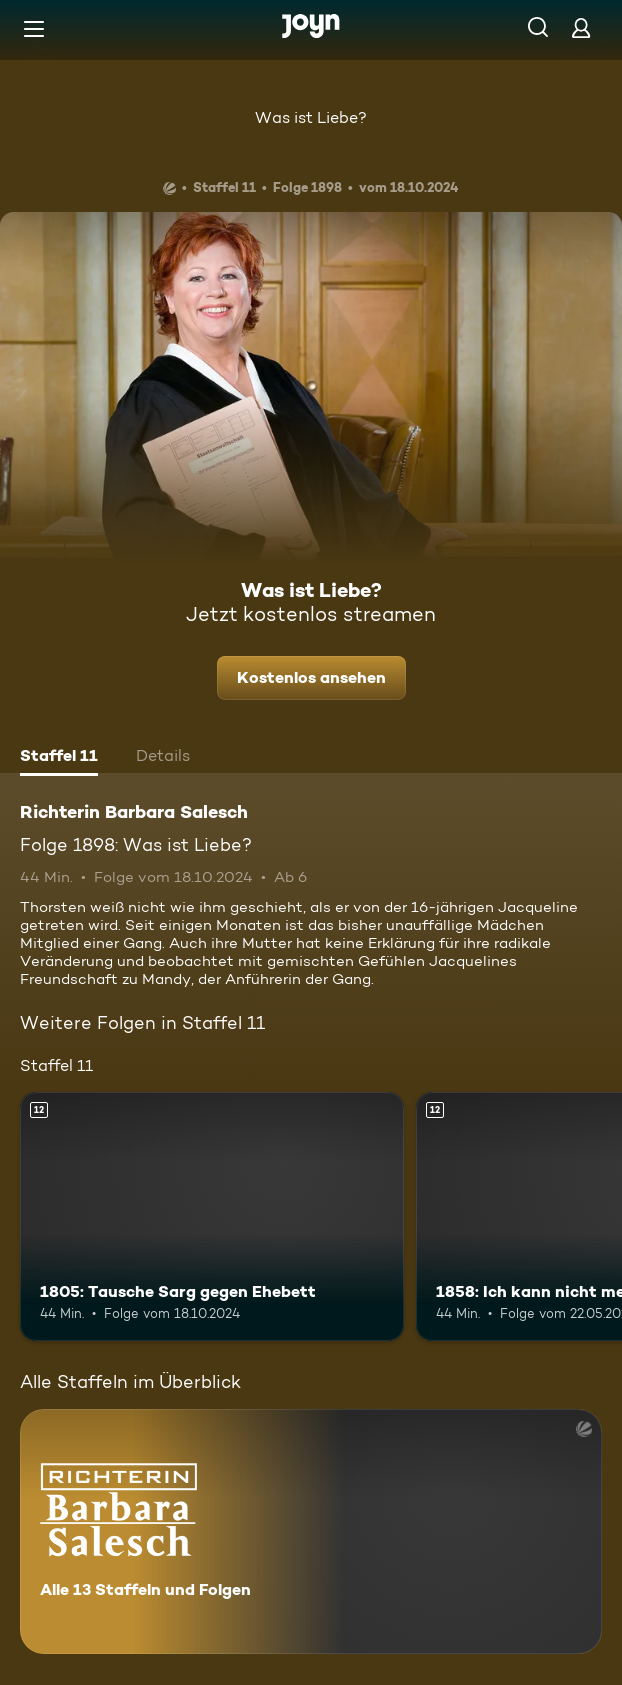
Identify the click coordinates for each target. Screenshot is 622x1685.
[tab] (59, 758)
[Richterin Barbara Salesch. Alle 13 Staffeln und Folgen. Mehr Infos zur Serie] (311, 1531)
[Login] (581, 27)
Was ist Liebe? (311, 117)
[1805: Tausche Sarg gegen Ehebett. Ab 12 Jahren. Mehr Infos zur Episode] (212, 1217)
